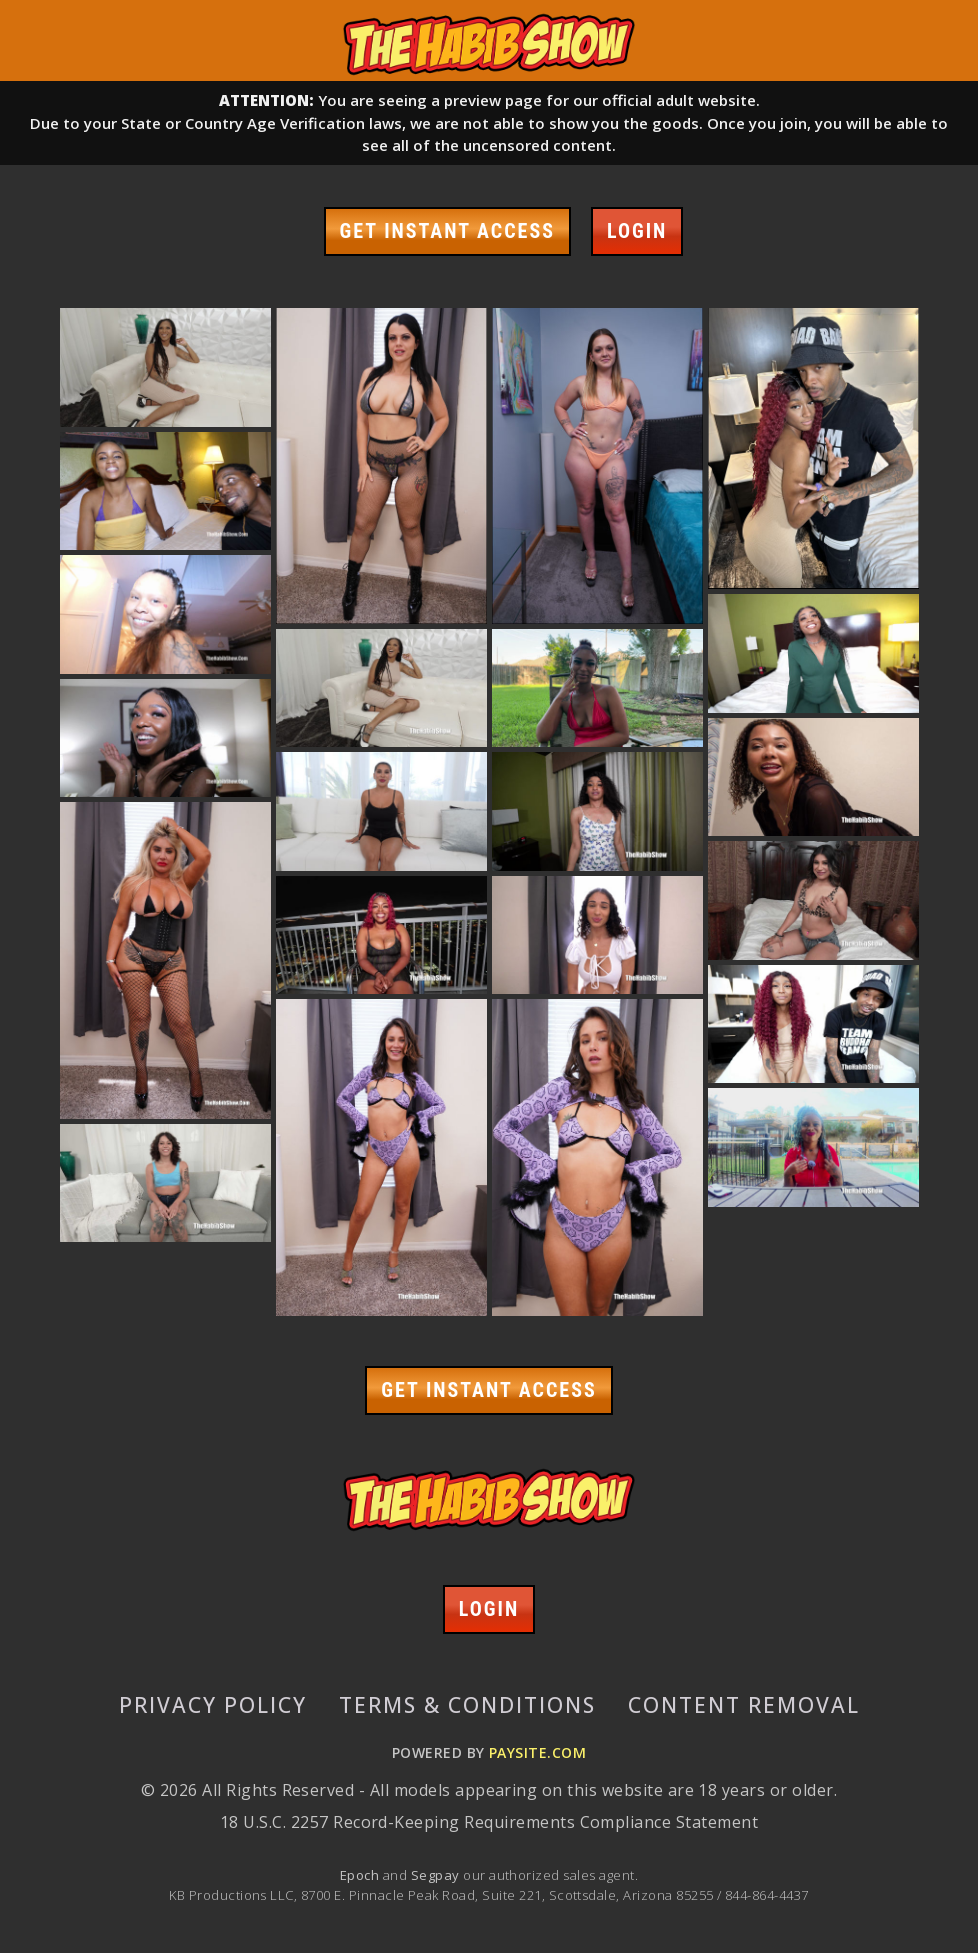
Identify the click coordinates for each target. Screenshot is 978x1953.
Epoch (361, 1875)
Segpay (437, 1875)
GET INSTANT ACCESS (447, 231)
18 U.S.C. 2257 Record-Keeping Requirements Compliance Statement (489, 1822)
